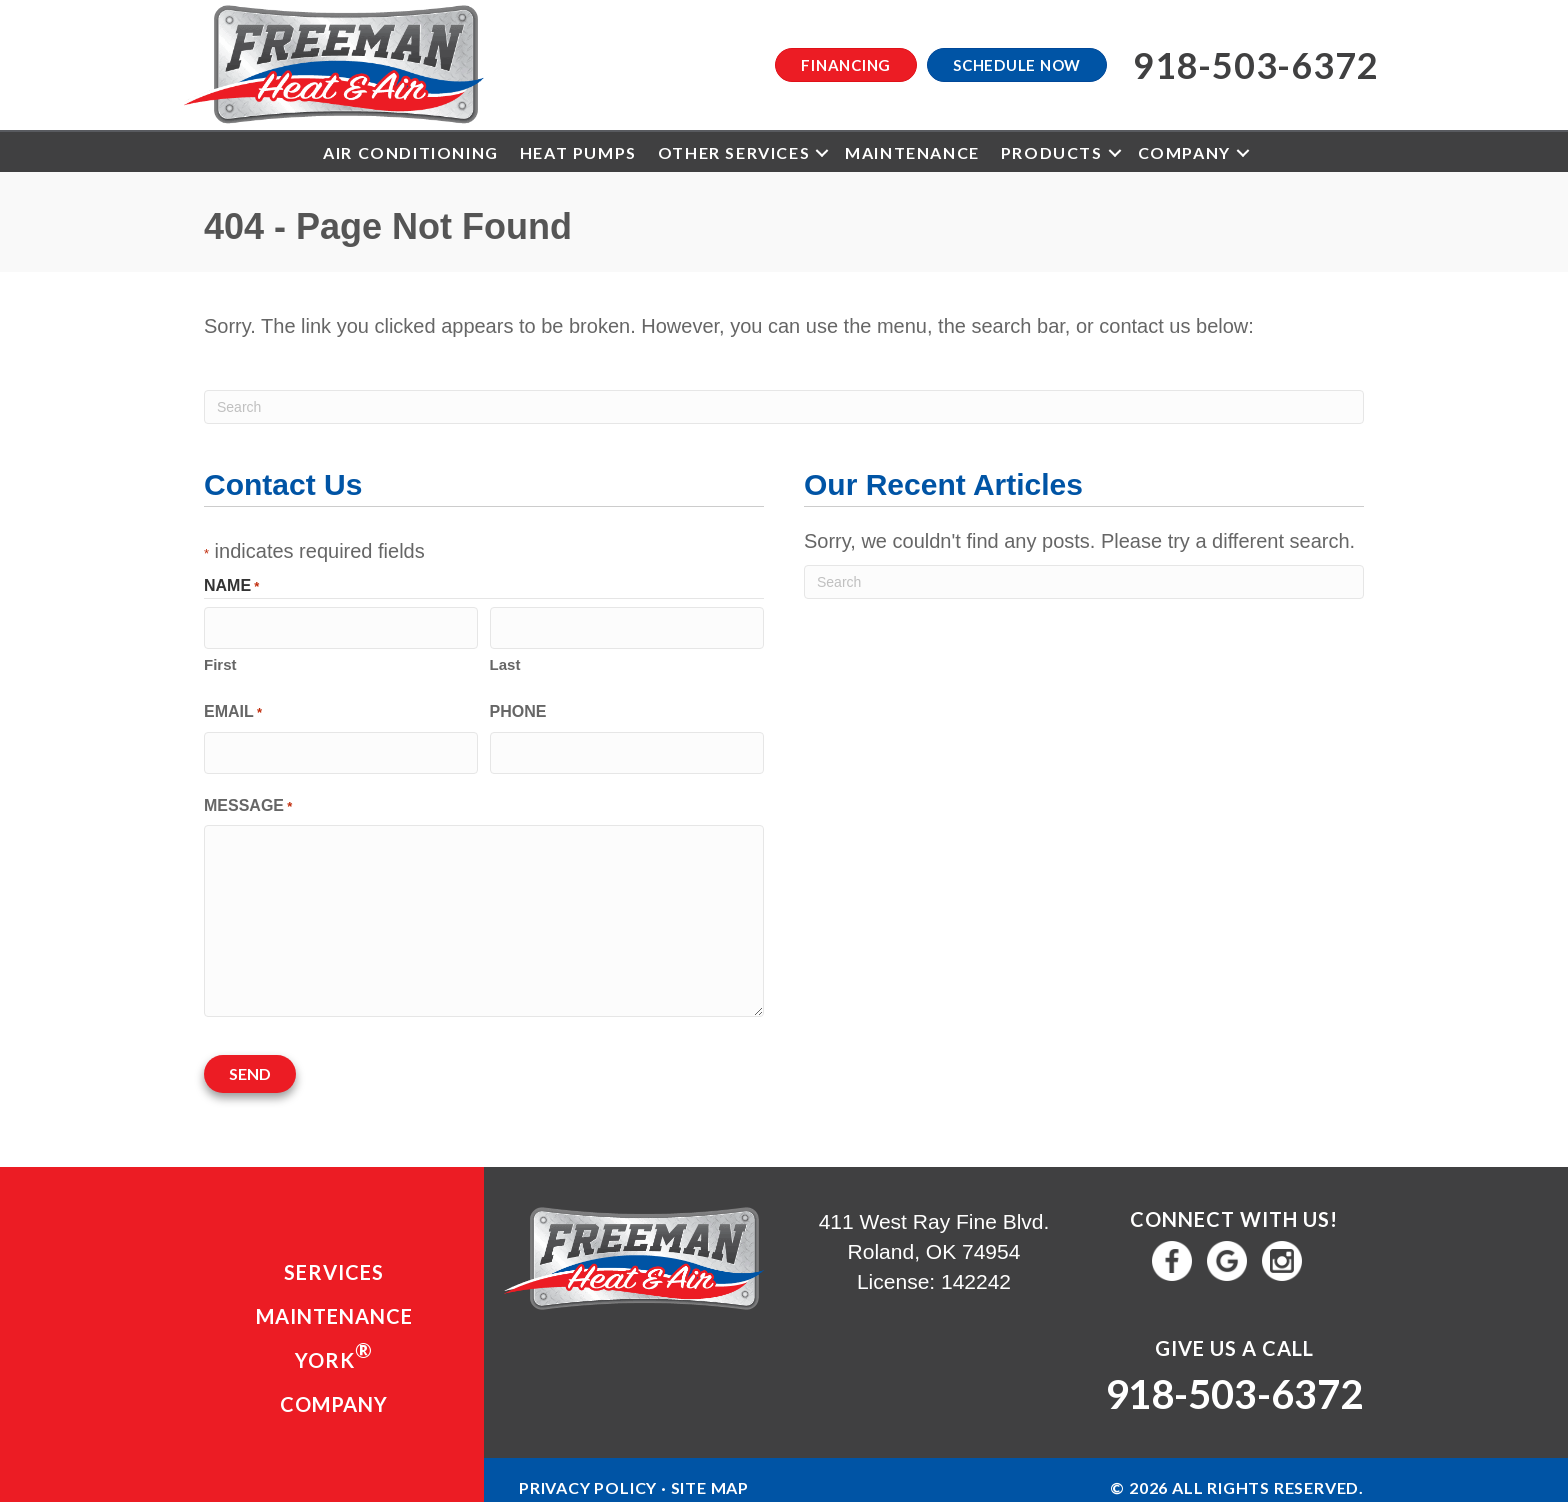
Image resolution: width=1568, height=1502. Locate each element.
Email (233, 709)
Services (334, 1261)
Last (505, 661)
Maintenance (912, 152)
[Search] (784, 407)
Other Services (734, 152)
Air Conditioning (411, 152)
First (220, 661)
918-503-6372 (1234, 1384)
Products (1052, 152)
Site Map (710, 1477)
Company (1184, 152)
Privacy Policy (588, 1477)
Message (248, 800)
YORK (334, 1344)
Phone (518, 708)
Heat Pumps (578, 152)
